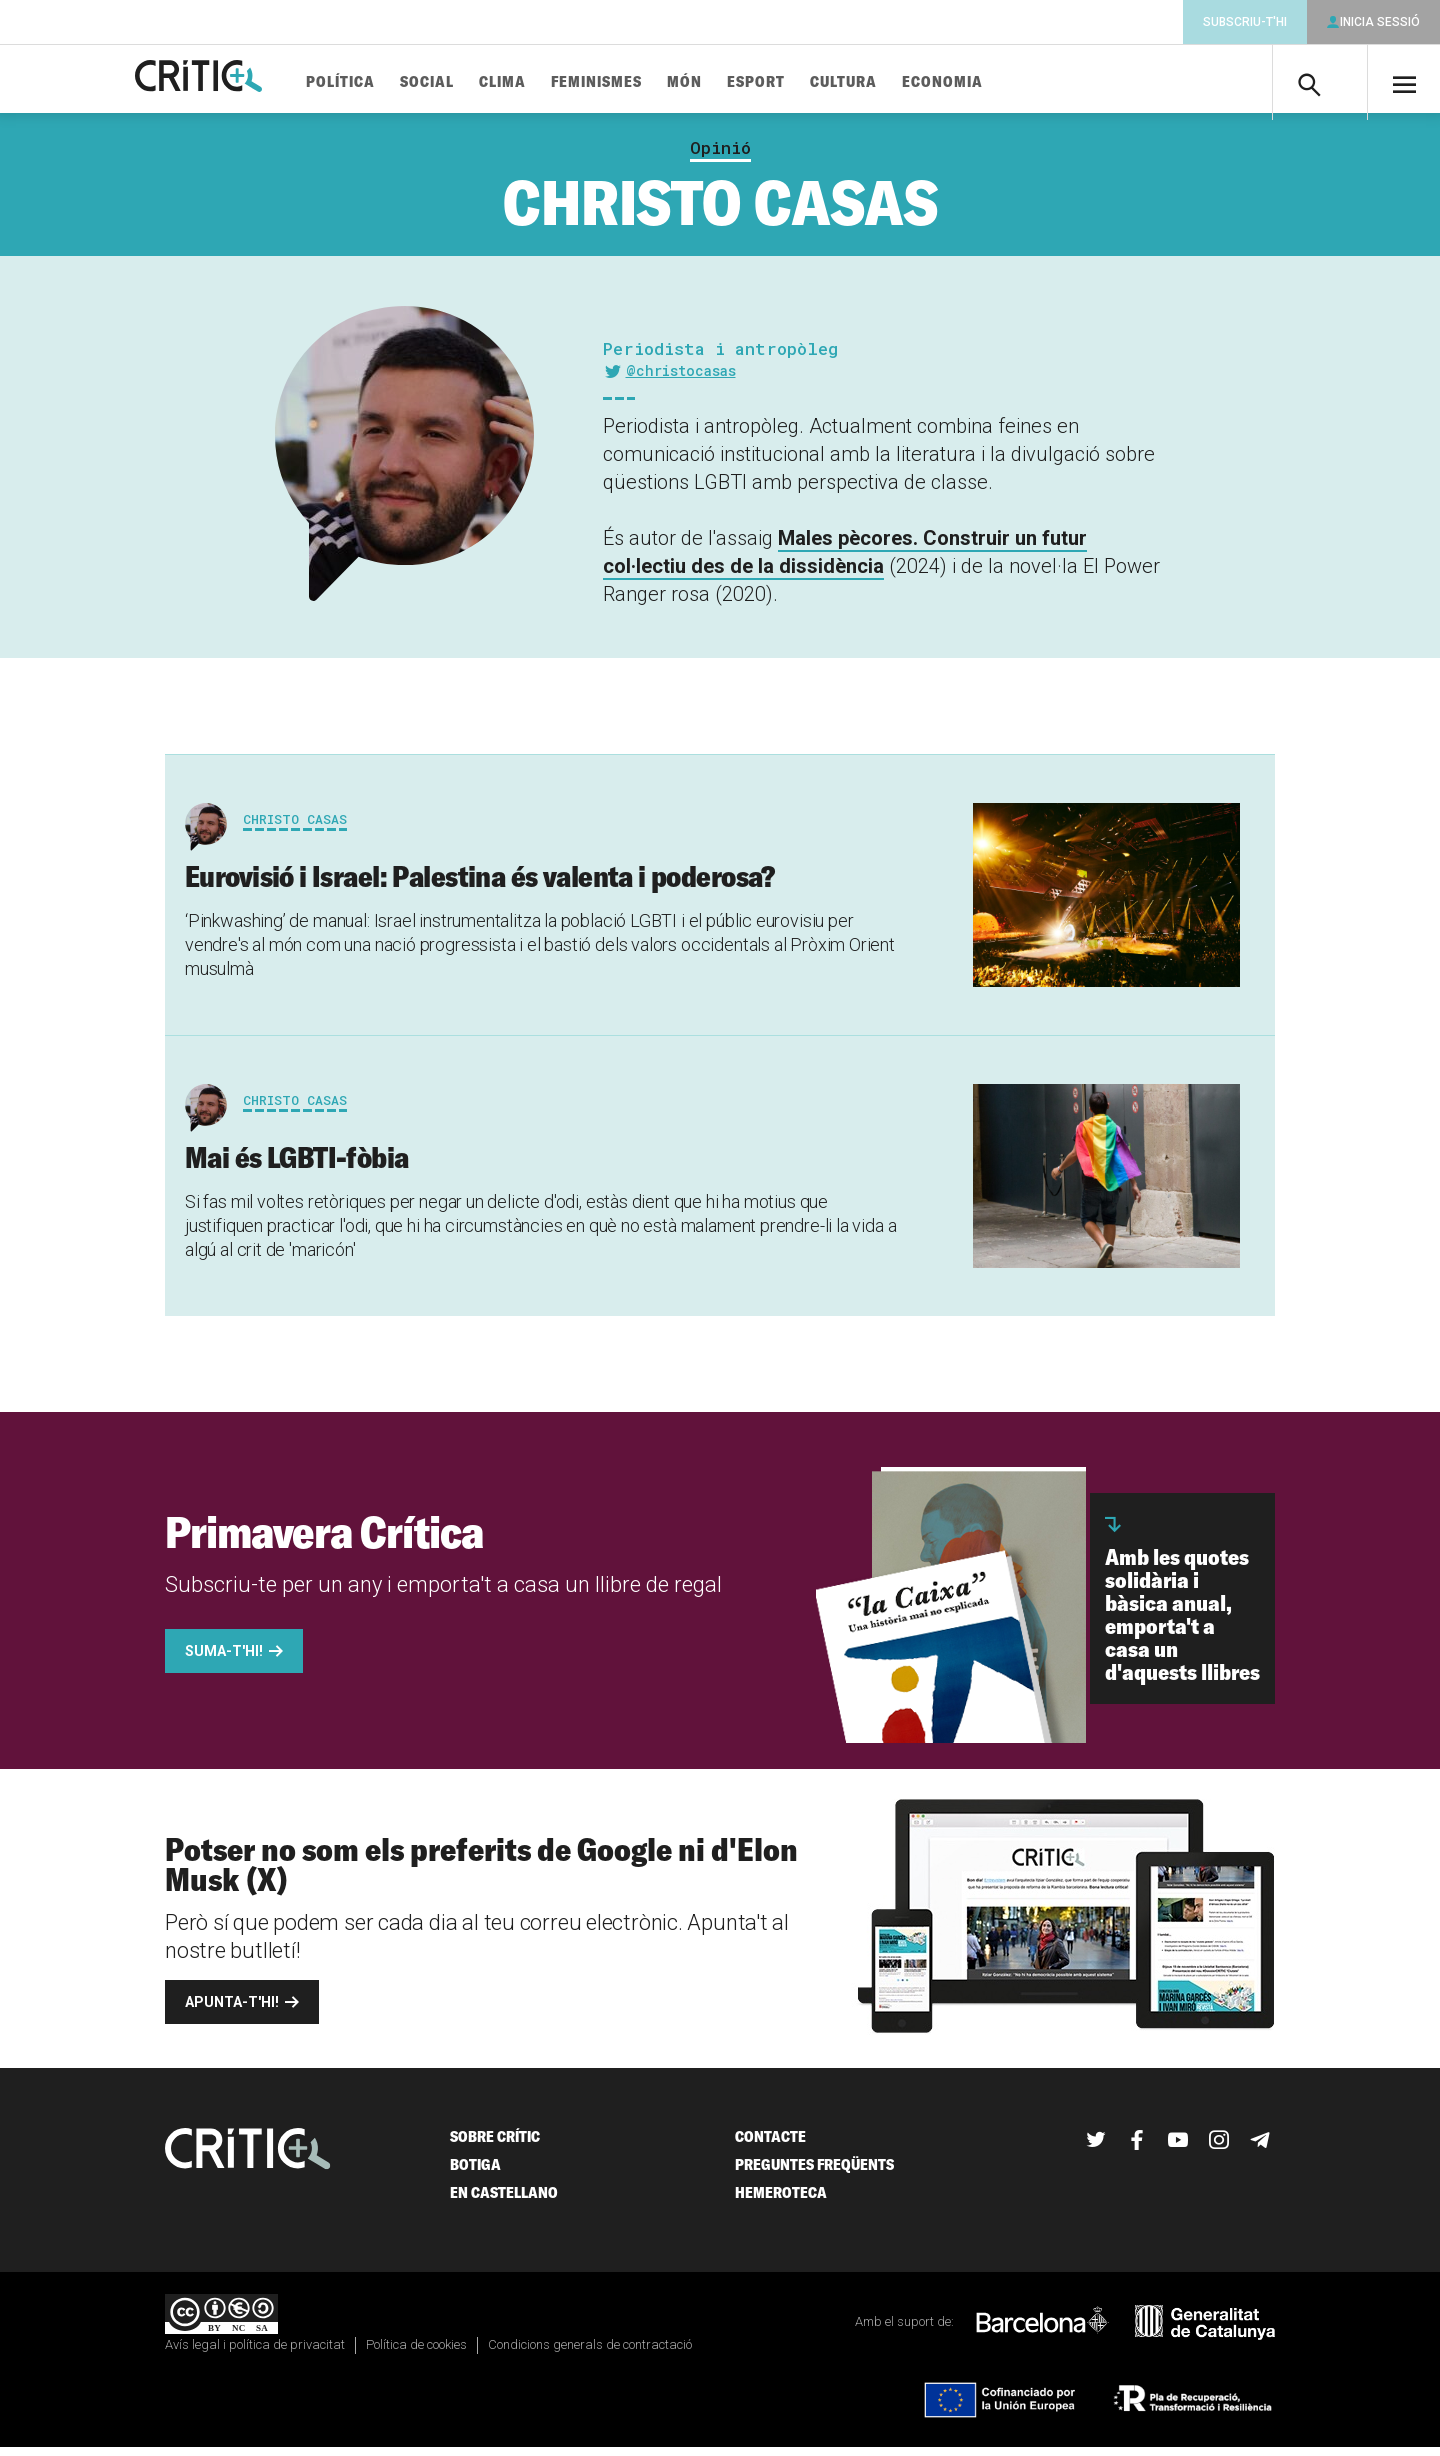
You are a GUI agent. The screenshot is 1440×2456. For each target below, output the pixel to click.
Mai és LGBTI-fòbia (297, 1165)
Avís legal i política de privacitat (255, 2353)
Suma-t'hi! (224, 1659)
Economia (988, 82)
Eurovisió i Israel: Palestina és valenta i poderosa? (480, 885)
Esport (802, 82)
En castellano (504, 2200)
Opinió (720, 156)
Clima (548, 82)
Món (730, 82)
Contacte (770, 2144)
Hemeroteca (781, 2200)
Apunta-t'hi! (232, 2010)
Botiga (475, 2172)
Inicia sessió (1380, 22)
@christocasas (681, 378)
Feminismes (642, 82)
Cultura (889, 82)
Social (473, 82)
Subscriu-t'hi (1245, 22)
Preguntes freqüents (814, 2172)
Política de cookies (416, 2353)
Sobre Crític (495, 2144)
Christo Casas (295, 828)
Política (386, 82)
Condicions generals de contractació (590, 2353)
